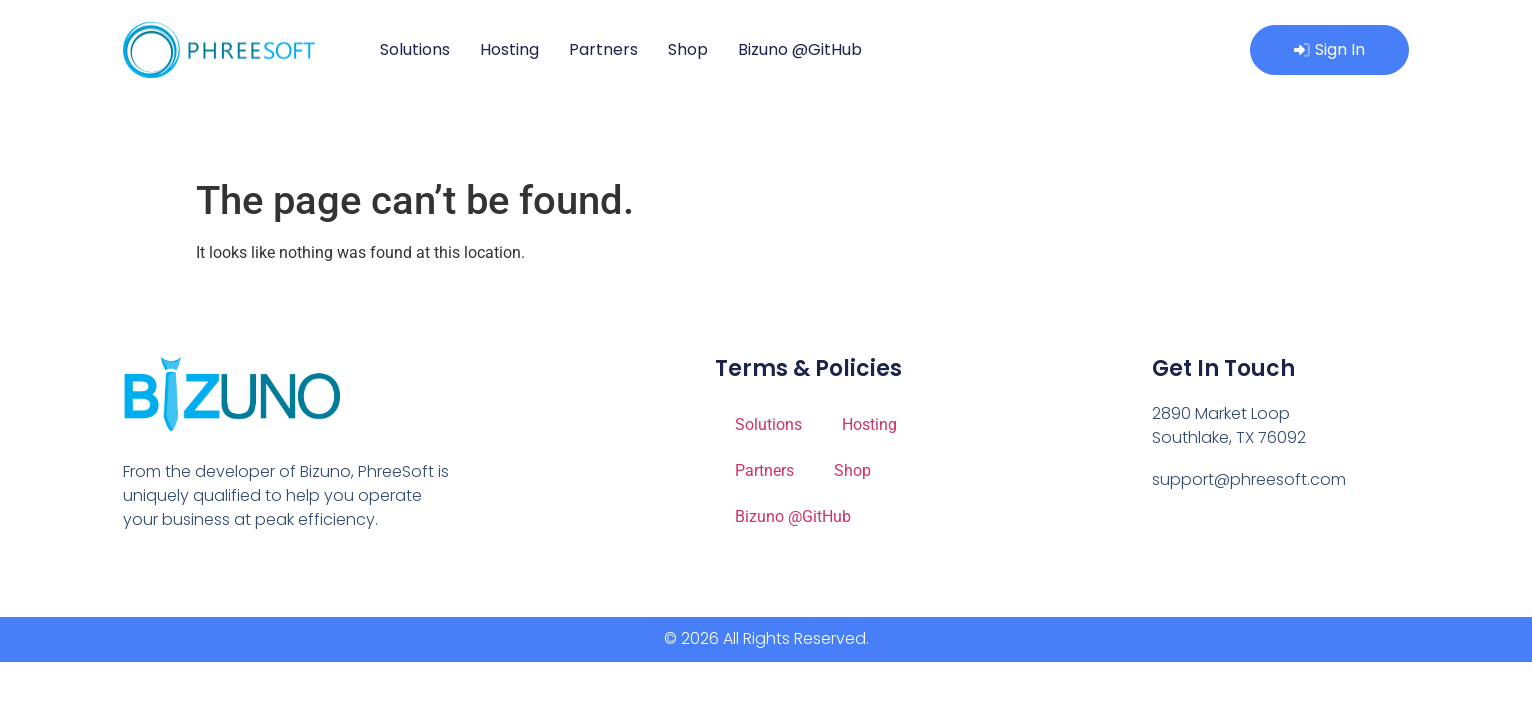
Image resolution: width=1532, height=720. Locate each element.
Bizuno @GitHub (800, 49)
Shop (688, 49)
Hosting (509, 49)
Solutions (415, 49)
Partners (603, 49)
